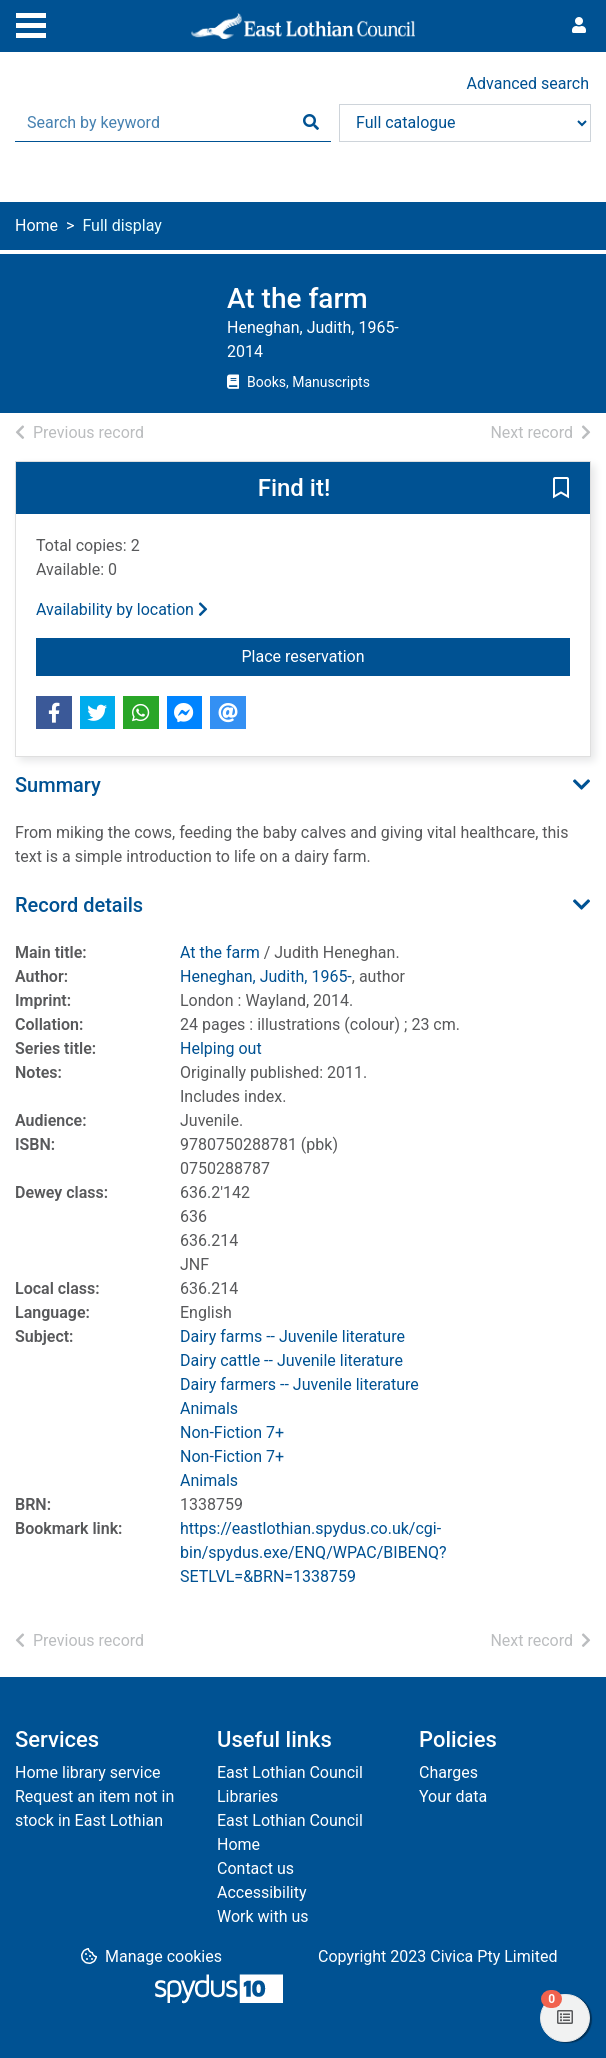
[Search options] (465, 123)
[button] (561, 489)
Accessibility (262, 1892)
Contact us (255, 1868)
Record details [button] (79, 905)
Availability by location (122, 609)
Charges (448, 1772)
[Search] (311, 123)
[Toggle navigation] (31, 23)
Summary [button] (58, 785)
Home (36, 225)
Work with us (263, 1916)
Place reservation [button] (355, 655)
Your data (453, 1796)
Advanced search (528, 83)
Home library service (88, 1772)
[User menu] (579, 26)
